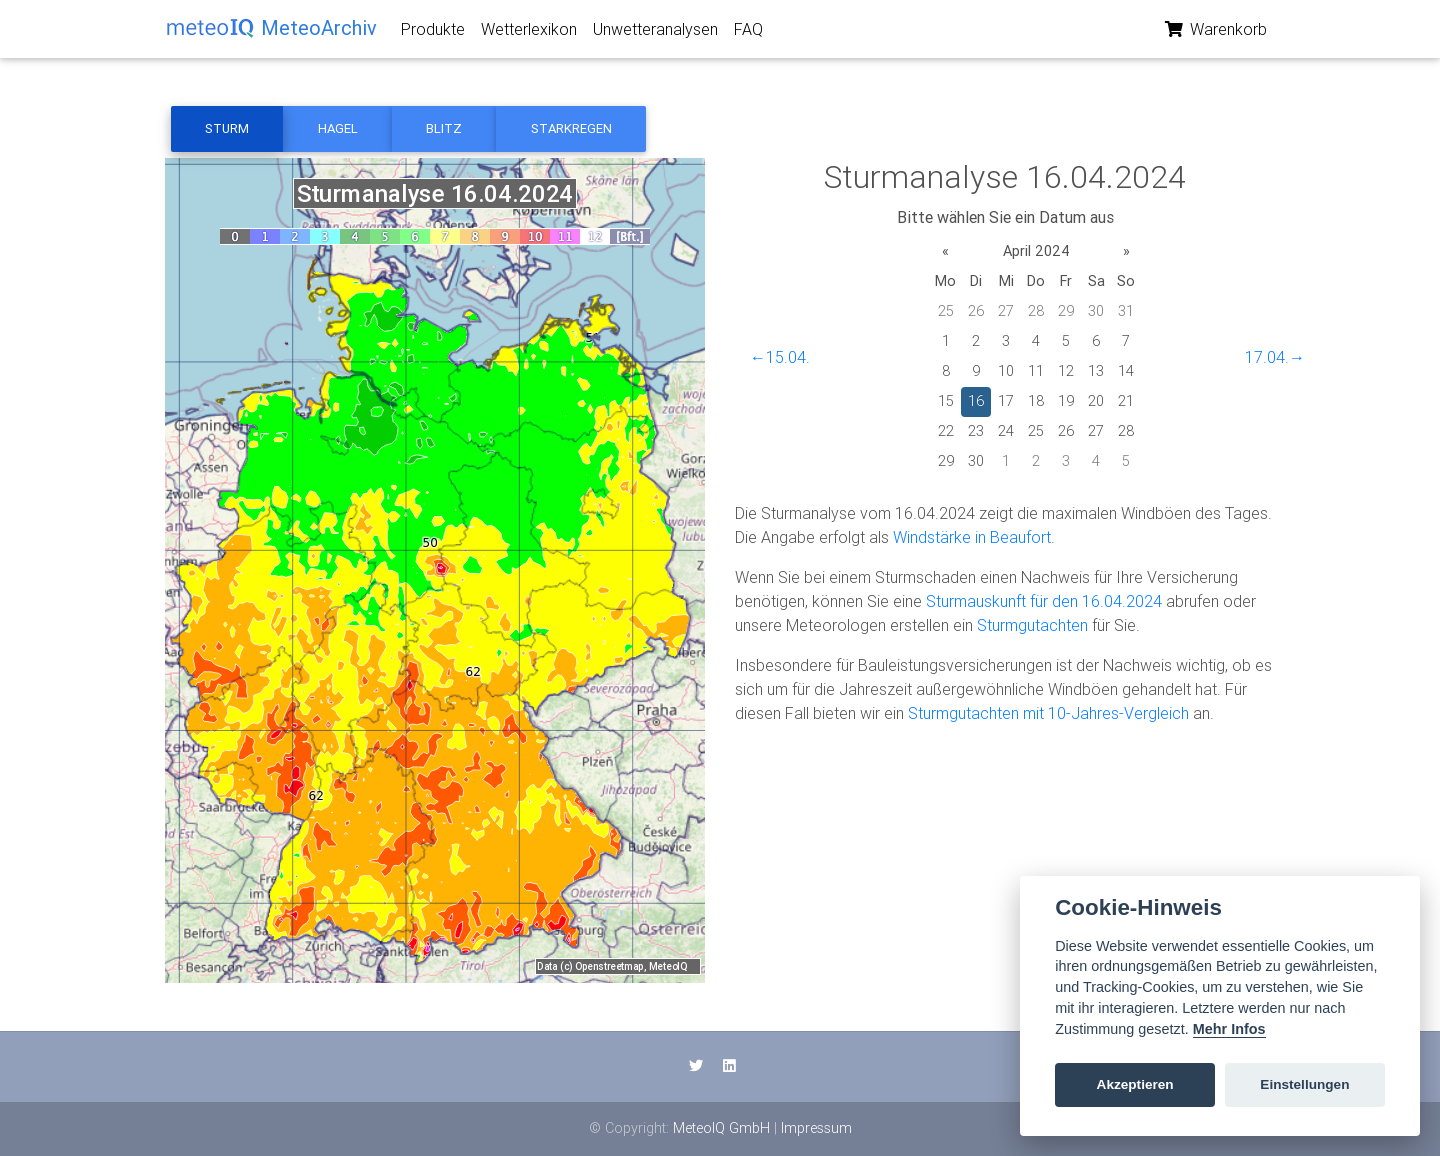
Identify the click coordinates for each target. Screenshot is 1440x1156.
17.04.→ (1275, 357)
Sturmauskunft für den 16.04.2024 (1044, 601)
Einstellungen (1304, 1084)
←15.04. (780, 357)
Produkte (433, 33)
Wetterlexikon (529, 33)
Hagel (338, 128)
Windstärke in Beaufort (972, 537)
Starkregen (571, 128)
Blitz (444, 128)
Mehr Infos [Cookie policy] (1229, 1029)
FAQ (748, 33)
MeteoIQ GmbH (721, 1128)
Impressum (816, 1128)
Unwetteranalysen (655, 33)
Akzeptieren (1135, 1084)
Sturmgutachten (1032, 625)
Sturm (227, 128)
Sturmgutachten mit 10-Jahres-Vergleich (1048, 713)
